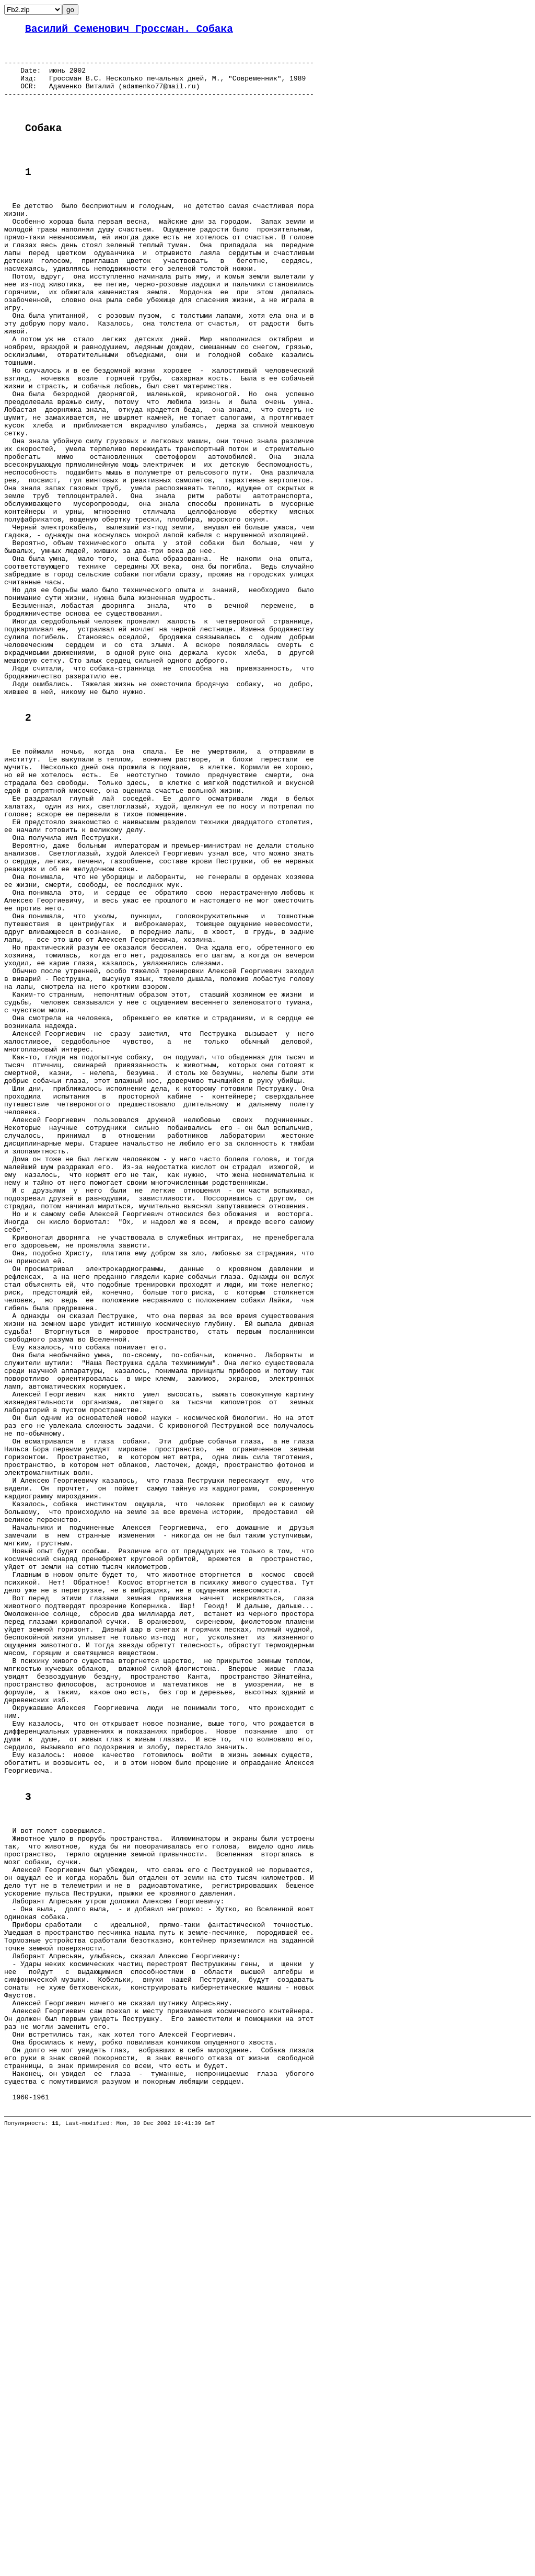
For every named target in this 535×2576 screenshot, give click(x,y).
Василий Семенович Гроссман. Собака (129, 31)
